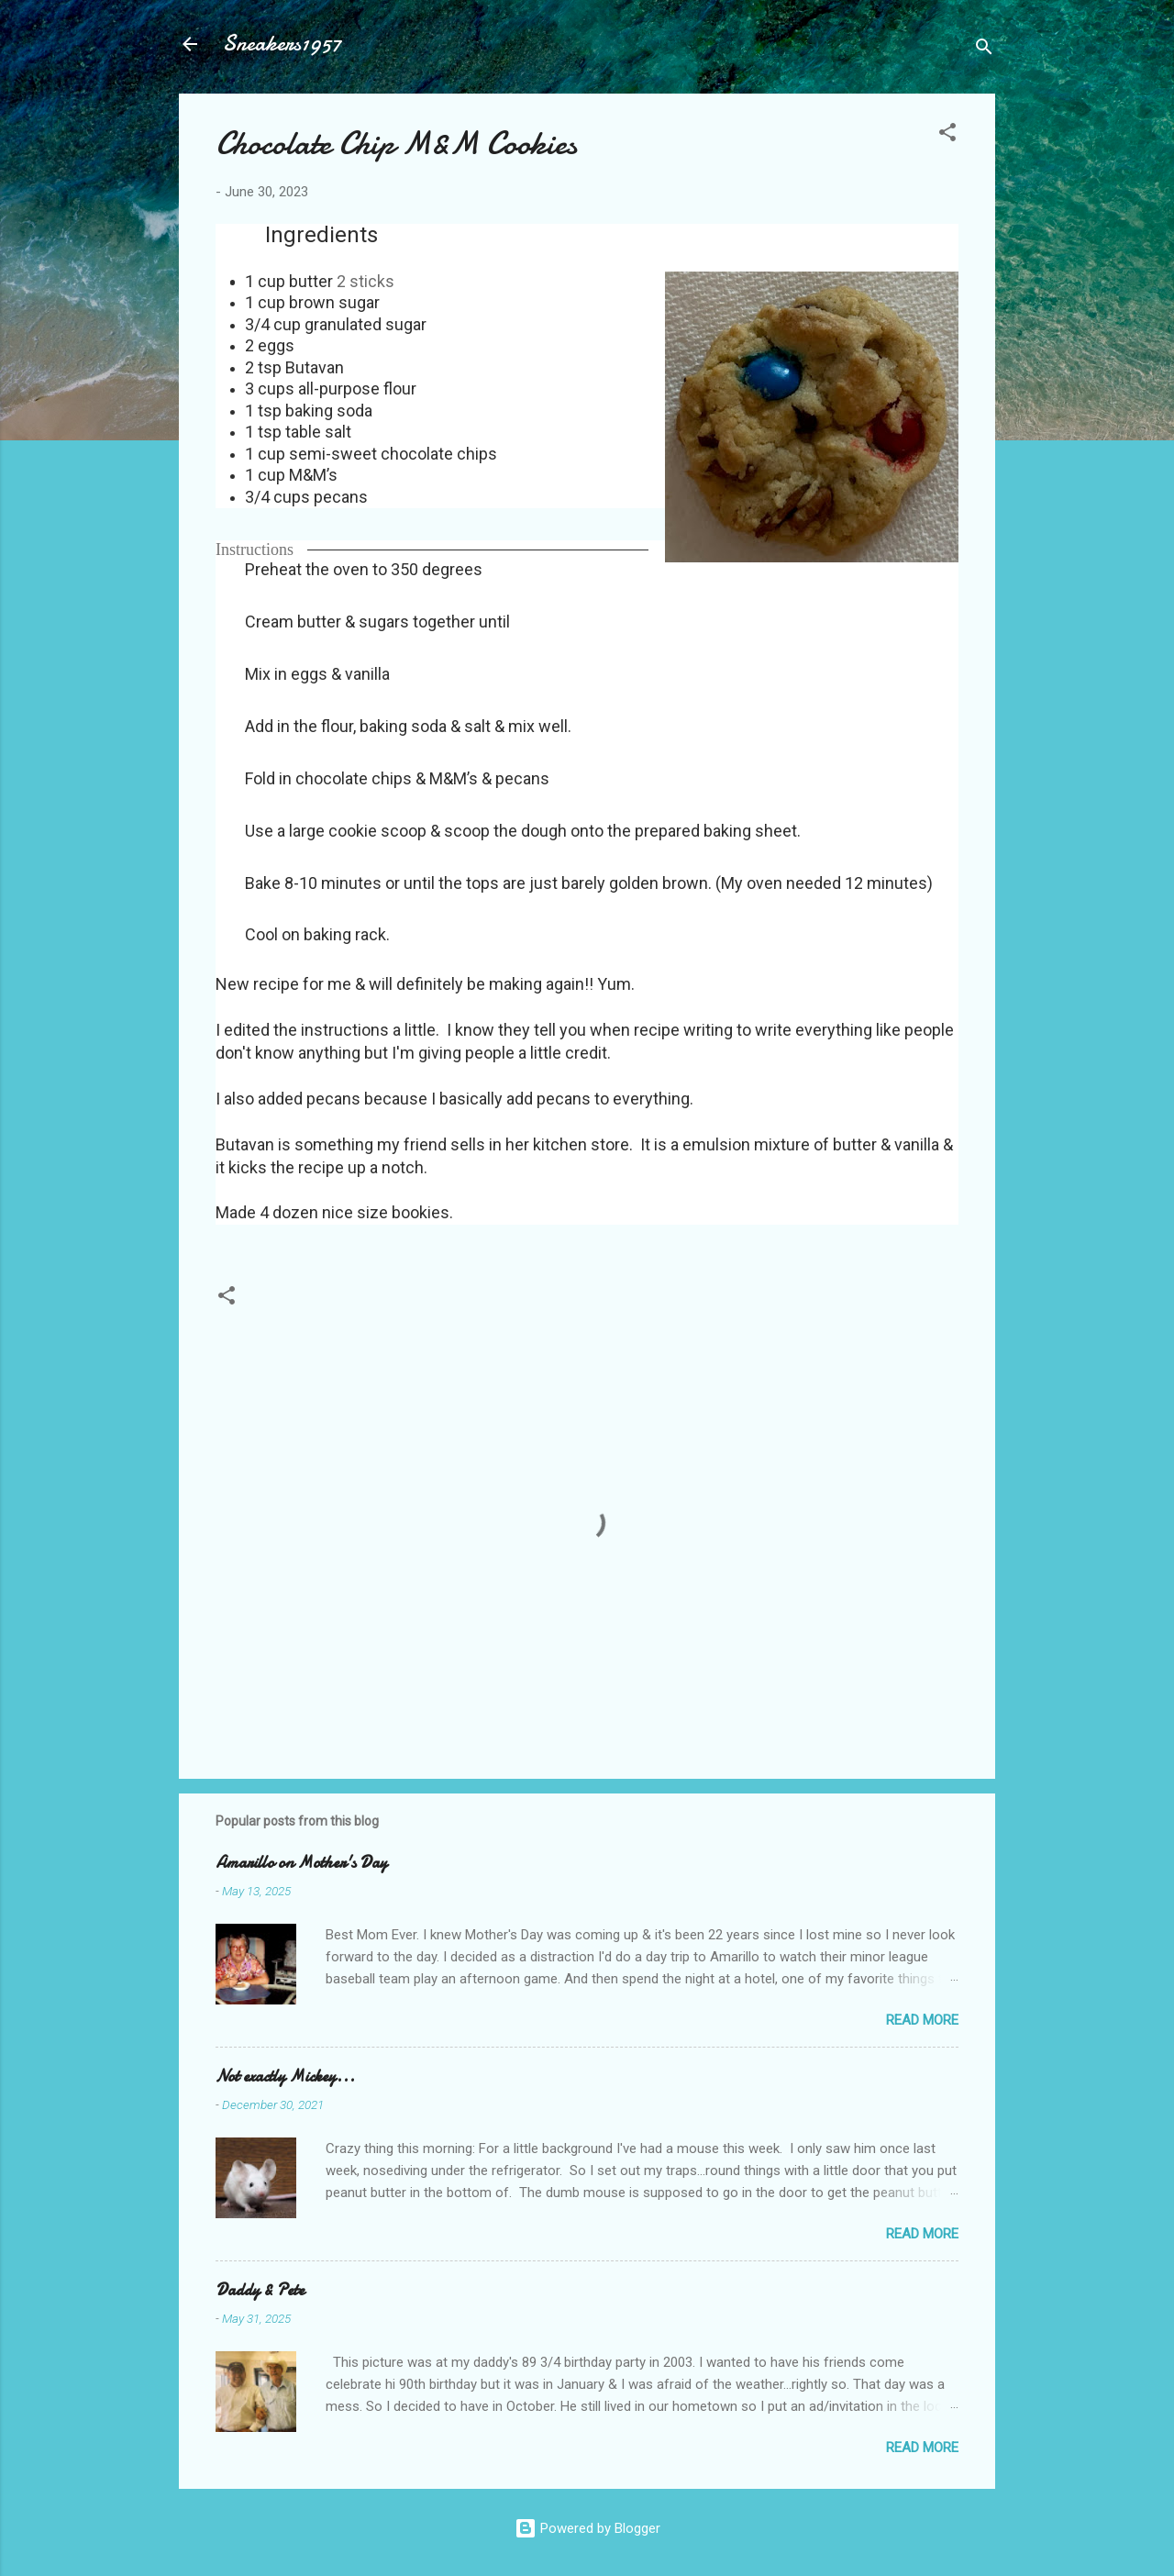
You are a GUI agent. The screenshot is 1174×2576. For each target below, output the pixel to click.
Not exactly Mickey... (285, 2076)
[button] (947, 135)
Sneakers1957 (282, 43)
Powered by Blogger (587, 2528)
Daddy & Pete (260, 2290)
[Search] (984, 50)
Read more (922, 2020)
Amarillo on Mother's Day (301, 1862)
